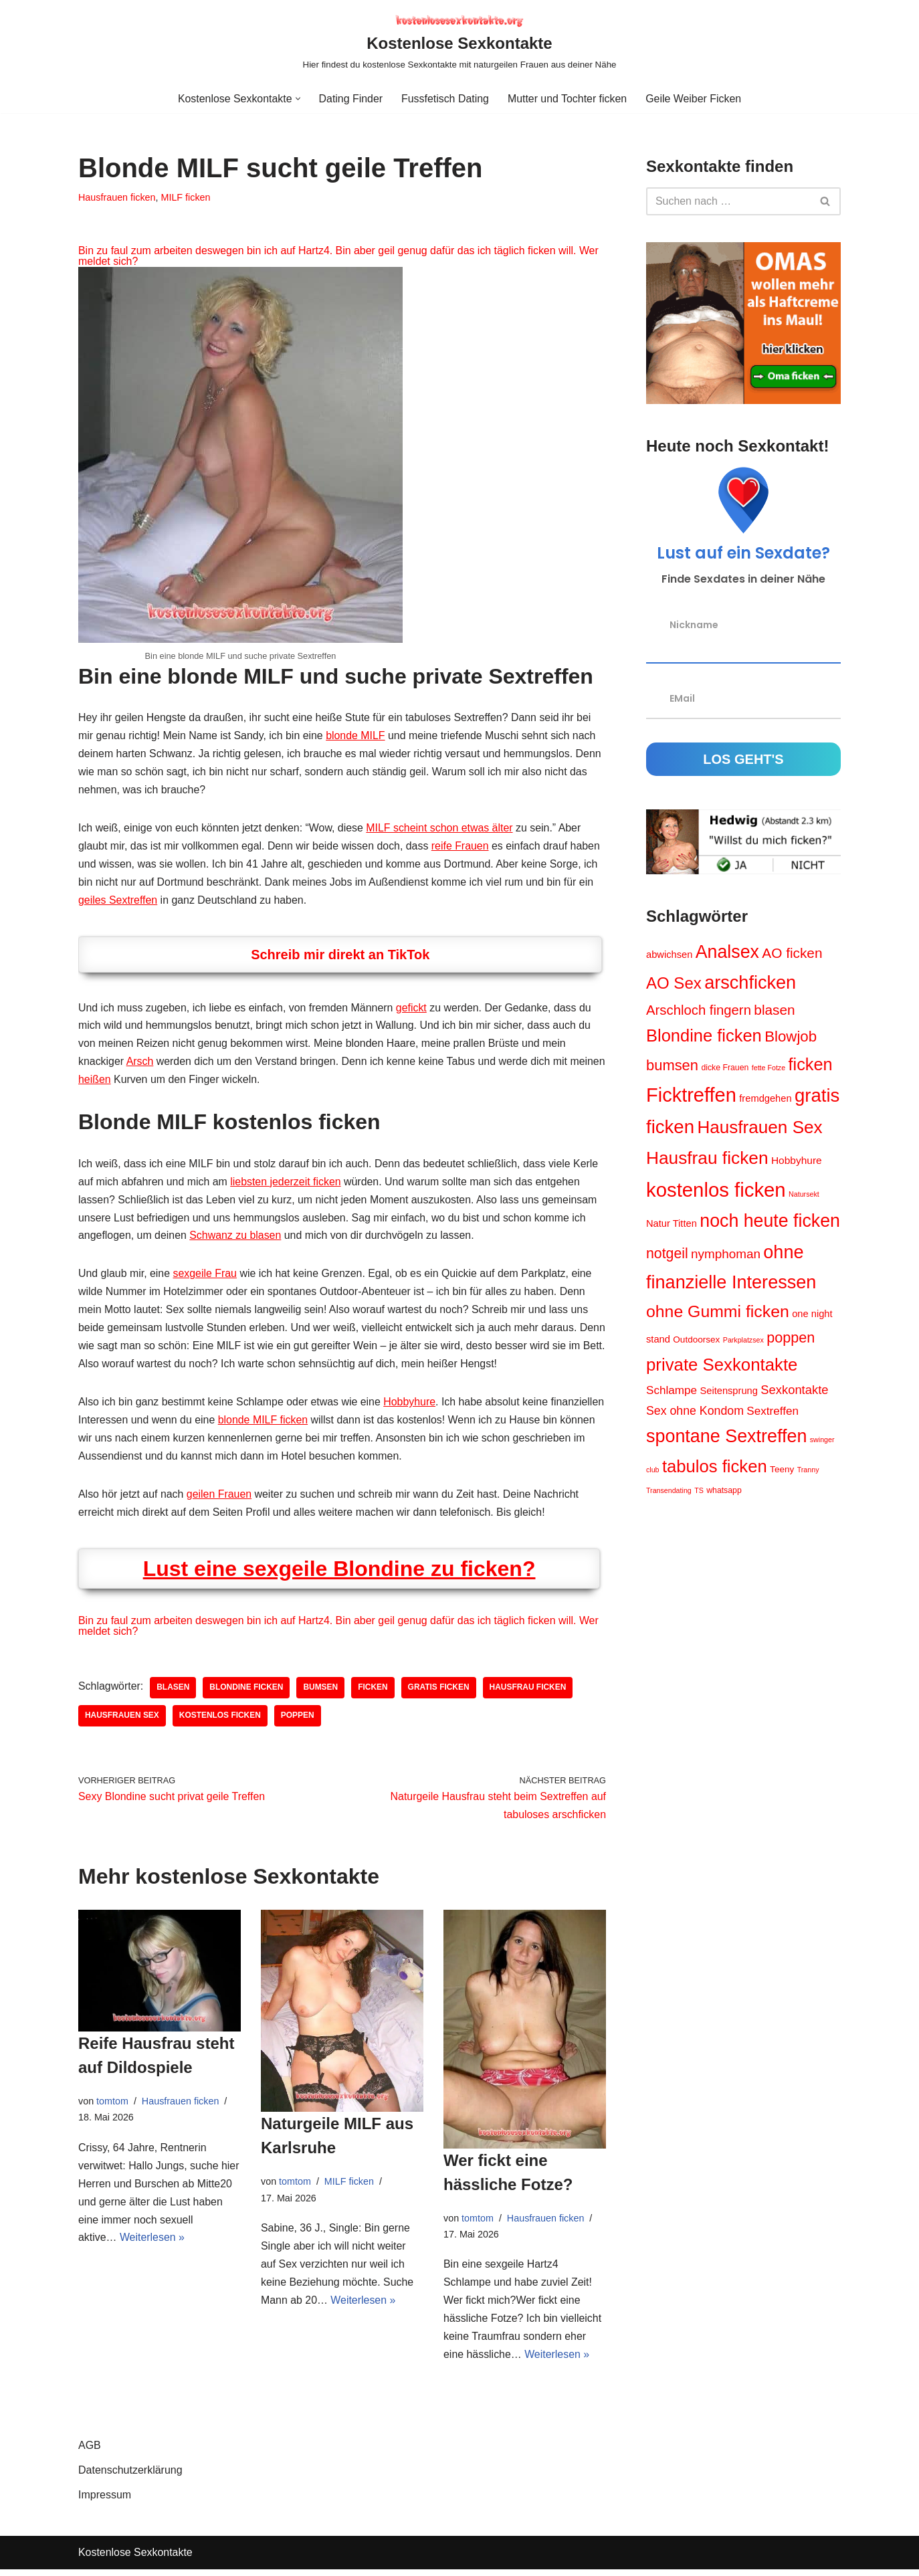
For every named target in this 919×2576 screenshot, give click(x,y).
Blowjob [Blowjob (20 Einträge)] (790, 1037)
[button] (296, 98)
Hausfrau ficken (529, 1693)
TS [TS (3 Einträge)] (699, 1492)
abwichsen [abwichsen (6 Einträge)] (669, 954)
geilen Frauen (220, 1499)
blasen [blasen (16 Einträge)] (774, 1010)
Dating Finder (350, 98)
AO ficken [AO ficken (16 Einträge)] (792, 953)
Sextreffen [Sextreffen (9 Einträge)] (772, 1413)
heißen (132, 1082)
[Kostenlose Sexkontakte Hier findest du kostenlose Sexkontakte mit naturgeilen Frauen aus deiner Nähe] (460, 42)
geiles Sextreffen (118, 902)
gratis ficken (440, 1693)
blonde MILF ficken (320, 1424)
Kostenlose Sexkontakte (135, 2559)
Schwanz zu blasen (236, 1239)
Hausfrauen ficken (117, 197)
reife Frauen (462, 847)
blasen (173, 1693)
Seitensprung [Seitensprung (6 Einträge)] (728, 1393)
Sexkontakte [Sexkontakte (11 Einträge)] (794, 1392)
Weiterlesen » (152, 2244)
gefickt (413, 1009)
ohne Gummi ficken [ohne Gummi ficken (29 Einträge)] (717, 1313)
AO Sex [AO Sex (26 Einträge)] (674, 984)
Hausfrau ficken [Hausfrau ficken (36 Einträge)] (707, 1159)
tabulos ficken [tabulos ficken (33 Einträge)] (714, 1467)
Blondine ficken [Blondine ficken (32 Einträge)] (704, 1036)
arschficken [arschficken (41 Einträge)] (750, 983)
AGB (89, 2452)
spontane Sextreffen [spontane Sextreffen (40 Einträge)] (726, 1437)
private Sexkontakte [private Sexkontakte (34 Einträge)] (721, 1366)
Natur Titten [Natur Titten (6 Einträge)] (671, 1224)
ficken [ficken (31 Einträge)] (811, 1065)
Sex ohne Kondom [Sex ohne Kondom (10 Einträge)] (695, 1412)
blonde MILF (357, 736)
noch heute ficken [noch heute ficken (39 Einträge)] (770, 1222)
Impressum (104, 2501)
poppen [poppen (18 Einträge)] (791, 1339)
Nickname (694, 624)
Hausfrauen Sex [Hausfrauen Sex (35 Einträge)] (759, 1128)
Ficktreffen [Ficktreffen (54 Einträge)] (691, 1096)
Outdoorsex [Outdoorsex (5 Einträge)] (696, 1341)
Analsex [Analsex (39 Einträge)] (727, 952)
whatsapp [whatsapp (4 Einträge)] (724, 1492)
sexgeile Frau (205, 1277)
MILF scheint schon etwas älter (442, 829)
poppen (298, 1721)
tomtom (112, 2106)
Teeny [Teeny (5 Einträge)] (782, 1471)
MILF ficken (186, 197)
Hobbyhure (411, 1406)
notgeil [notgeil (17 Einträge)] (667, 1255)
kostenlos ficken (220, 1721)
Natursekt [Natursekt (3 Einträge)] (804, 1195)
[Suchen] (728, 201)
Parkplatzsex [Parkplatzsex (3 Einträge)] (743, 1342)
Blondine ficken (247, 1693)
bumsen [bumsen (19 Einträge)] (672, 1066)
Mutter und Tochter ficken (567, 98)
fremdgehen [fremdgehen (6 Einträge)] (765, 1099)
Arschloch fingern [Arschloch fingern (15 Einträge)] (698, 1010)
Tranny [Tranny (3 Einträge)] (808, 1471)
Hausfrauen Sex (122, 1721)
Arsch (140, 1064)
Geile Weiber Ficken (694, 98)
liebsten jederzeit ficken (286, 1184)
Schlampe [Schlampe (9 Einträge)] (671, 1393)
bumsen (321, 1693)
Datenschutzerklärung (130, 2476)
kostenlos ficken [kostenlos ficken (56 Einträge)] (716, 1190)
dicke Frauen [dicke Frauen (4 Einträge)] (724, 1068)
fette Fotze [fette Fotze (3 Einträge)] (768, 1068)
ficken (374, 1693)
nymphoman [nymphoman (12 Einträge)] (725, 1255)
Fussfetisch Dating (445, 98)
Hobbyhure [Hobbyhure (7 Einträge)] (796, 1161)
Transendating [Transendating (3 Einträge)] (669, 1492)
